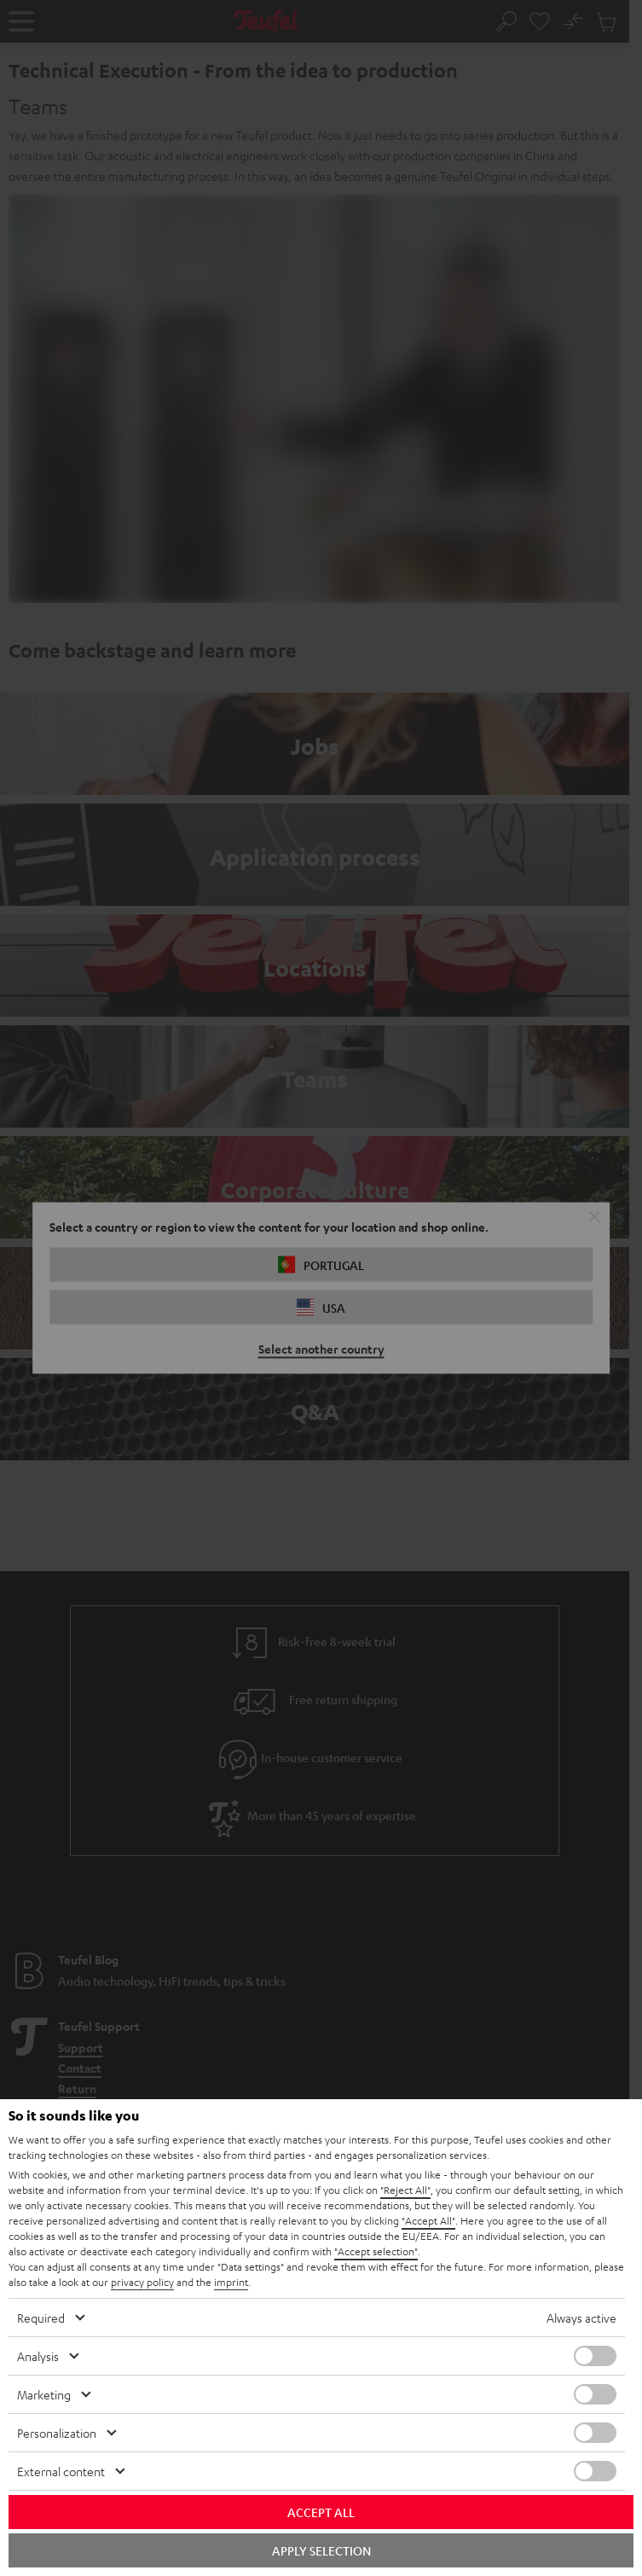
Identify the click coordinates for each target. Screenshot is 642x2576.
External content (61, 2471)
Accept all (321, 2512)
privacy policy (142, 2282)
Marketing (44, 2394)
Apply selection (321, 2550)
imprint (231, 2282)
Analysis (38, 2356)
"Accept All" (428, 2220)
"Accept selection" (376, 2251)
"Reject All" (405, 2189)
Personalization (56, 2432)
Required (41, 2317)
